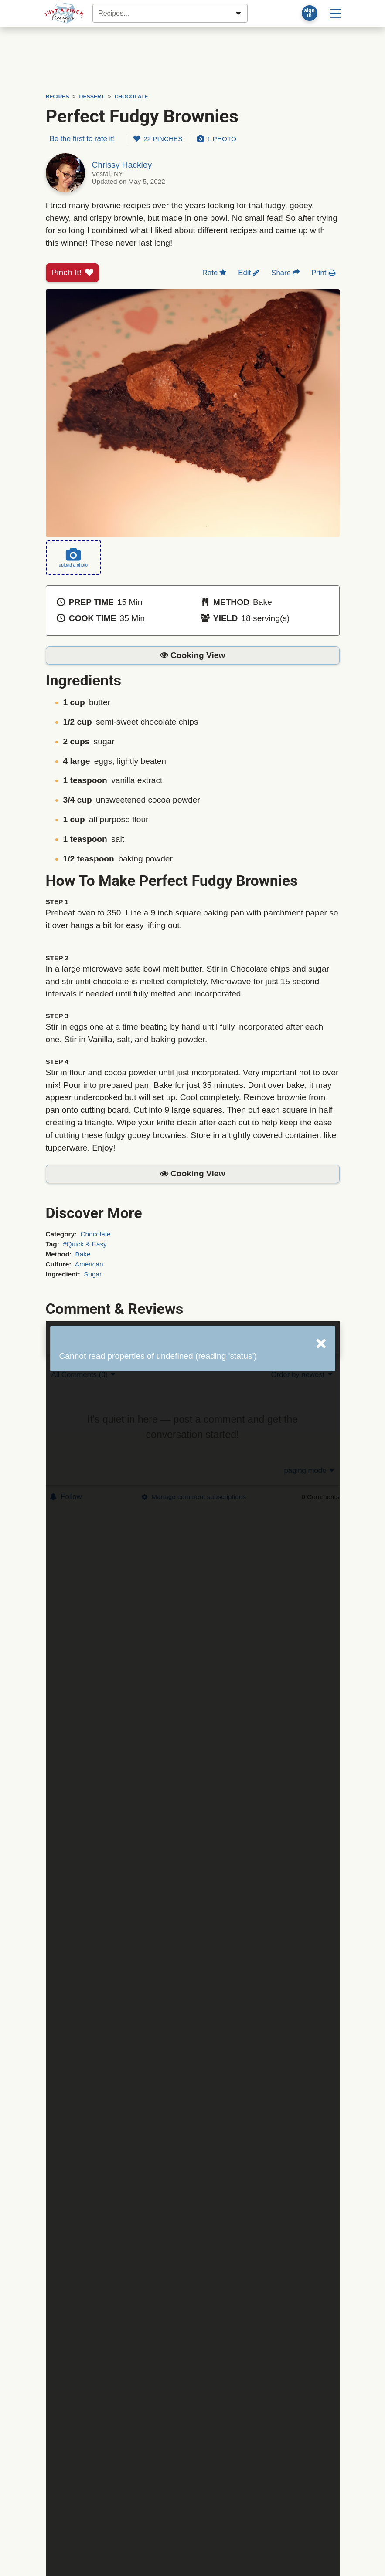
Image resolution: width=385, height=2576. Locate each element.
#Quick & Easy (85, 1244)
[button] (193, 655)
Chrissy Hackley (122, 164)
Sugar (93, 1274)
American (89, 1264)
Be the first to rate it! (82, 139)
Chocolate (95, 1234)
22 (158, 138)
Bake (83, 1254)
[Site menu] (335, 13)
